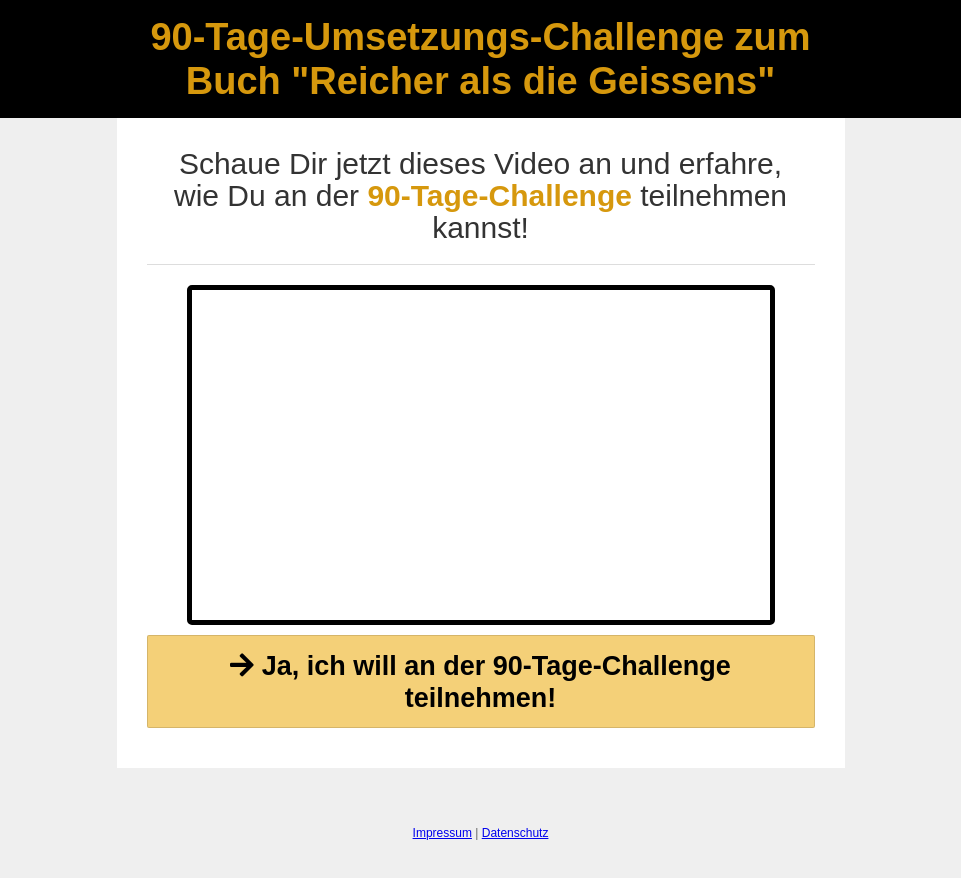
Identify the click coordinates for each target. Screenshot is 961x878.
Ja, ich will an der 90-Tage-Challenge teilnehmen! (480, 682)
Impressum (442, 833)
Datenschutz (515, 833)
